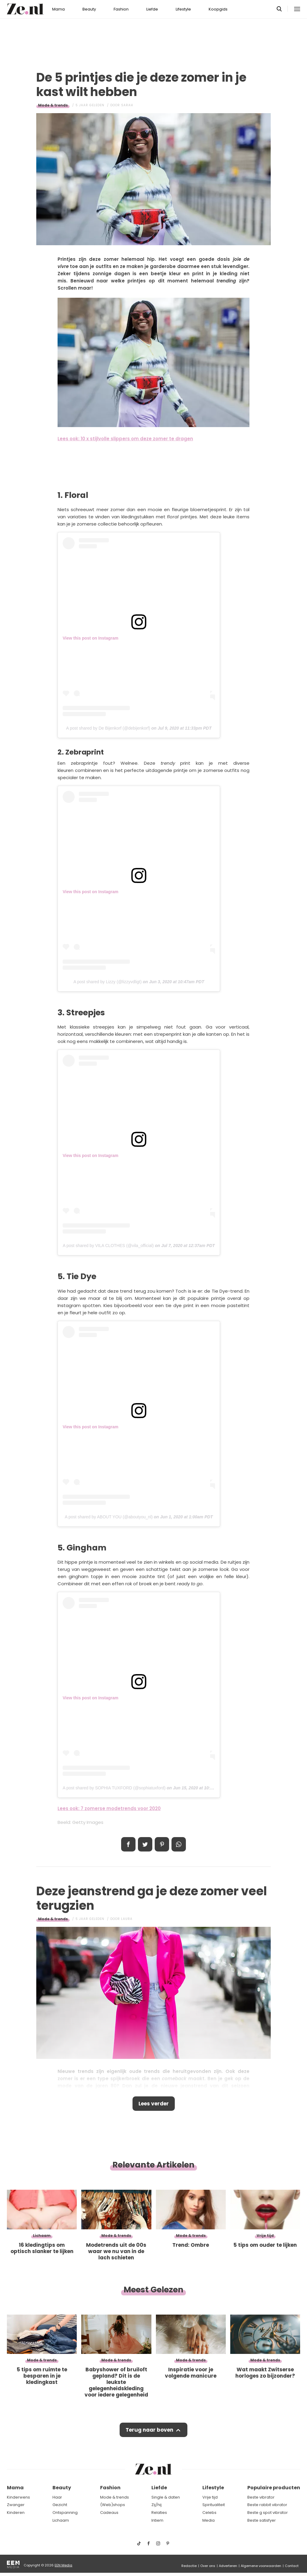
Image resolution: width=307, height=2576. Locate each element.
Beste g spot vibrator (267, 2512)
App (178, 1844)
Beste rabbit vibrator (267, 2505)
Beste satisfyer (261, 2520)
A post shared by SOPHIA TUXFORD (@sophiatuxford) (114, 1787)
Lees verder (154, 2103)
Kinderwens (18, 2497)
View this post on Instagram (90, 638)
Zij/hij (156, 2505)
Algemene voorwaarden (261, 2565)
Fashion (121, 9)
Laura (127, 1919)
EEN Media (63, 2565)
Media (208, 2520)
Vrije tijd (210, 2497)
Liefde (152, 9)
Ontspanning (65, 2512)
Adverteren (228, 2565)
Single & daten (165, 2497)
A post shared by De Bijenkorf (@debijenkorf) (108, 728)
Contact (292, 2565)
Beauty (89, 9)
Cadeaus (109, 2512)
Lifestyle (183, 9)
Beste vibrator (261, 2497)
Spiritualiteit (213, 2505)
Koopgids (218, 9)
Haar (57, 2497)
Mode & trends (53, 105)
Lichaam (60, 2520)
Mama (58, 9)
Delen (128, 1844)
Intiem (157, 2520)
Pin (162, 1844)
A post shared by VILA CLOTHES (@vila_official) (108, 1245)
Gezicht (59, 2505)
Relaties (159, 2512)
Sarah (127, 105)
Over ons (207, 2565)
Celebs (209, 2512)
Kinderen (16, 2512)
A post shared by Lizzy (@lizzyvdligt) (107, 981)
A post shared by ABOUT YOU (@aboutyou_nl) (109, 1516)
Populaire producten (273, 2487)
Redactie (189, 2565)
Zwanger (16, 2505)
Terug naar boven (149, 2429)
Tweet (145, 1844)
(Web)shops (112, 2505)
